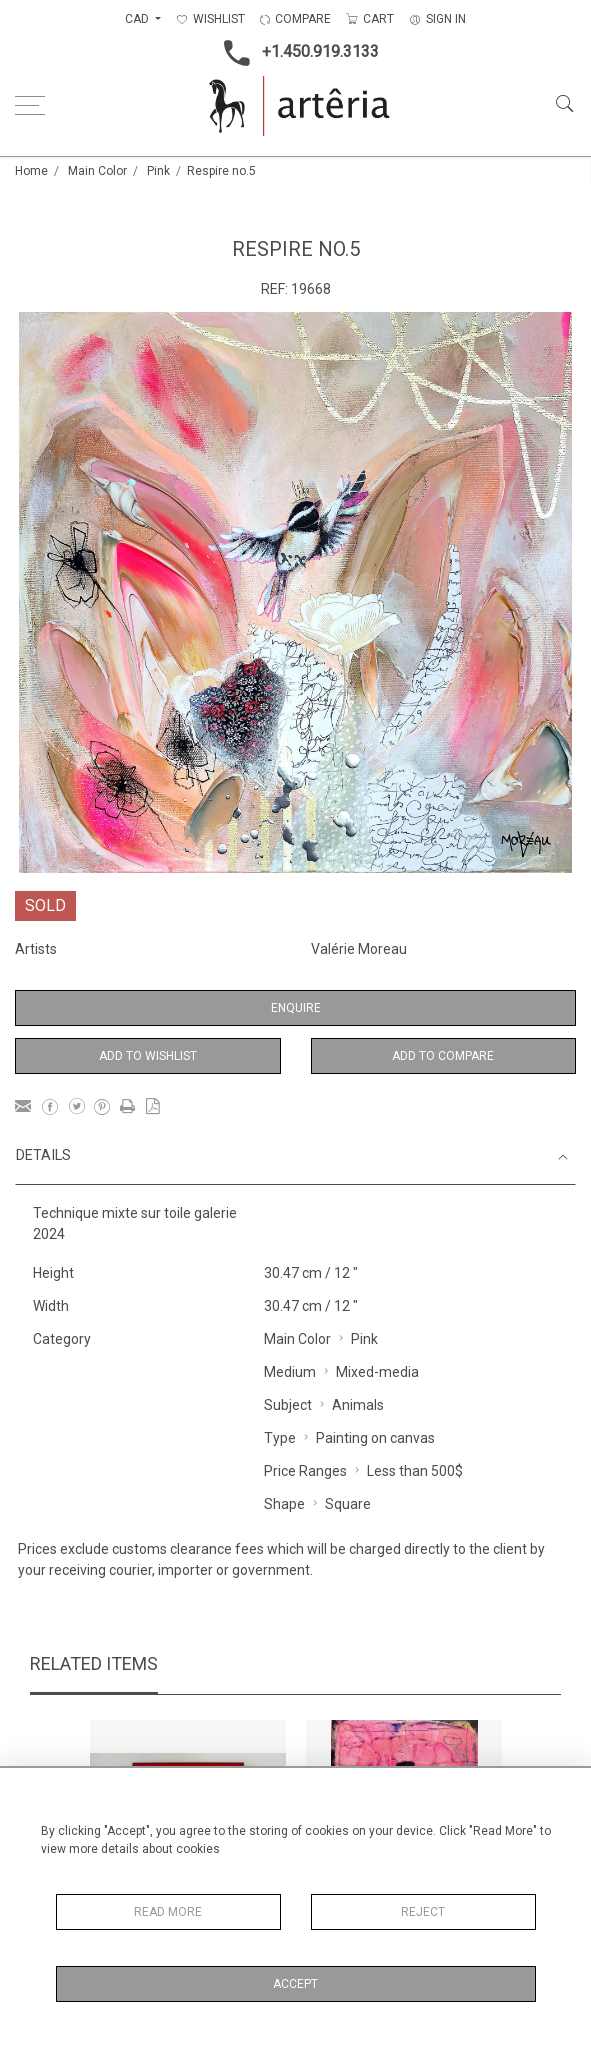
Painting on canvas (375, 1438)
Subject (288, 1405)
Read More (168, 1912)
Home (31, 171)
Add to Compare (443, 1056)
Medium (290, 1372)
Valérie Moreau (359, 949)
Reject (423, 1912)
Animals (358, 1405)
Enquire (296, 1008)
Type (280, 1438)
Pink (158, 171)
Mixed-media (377, 1372)
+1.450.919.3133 (295, 53)
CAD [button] (138, 19)
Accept (295, 1984)
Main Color (97, 171)
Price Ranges (305, 1471)
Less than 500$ (415, 1471)
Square (348, 1504)
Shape (284, 1504)
